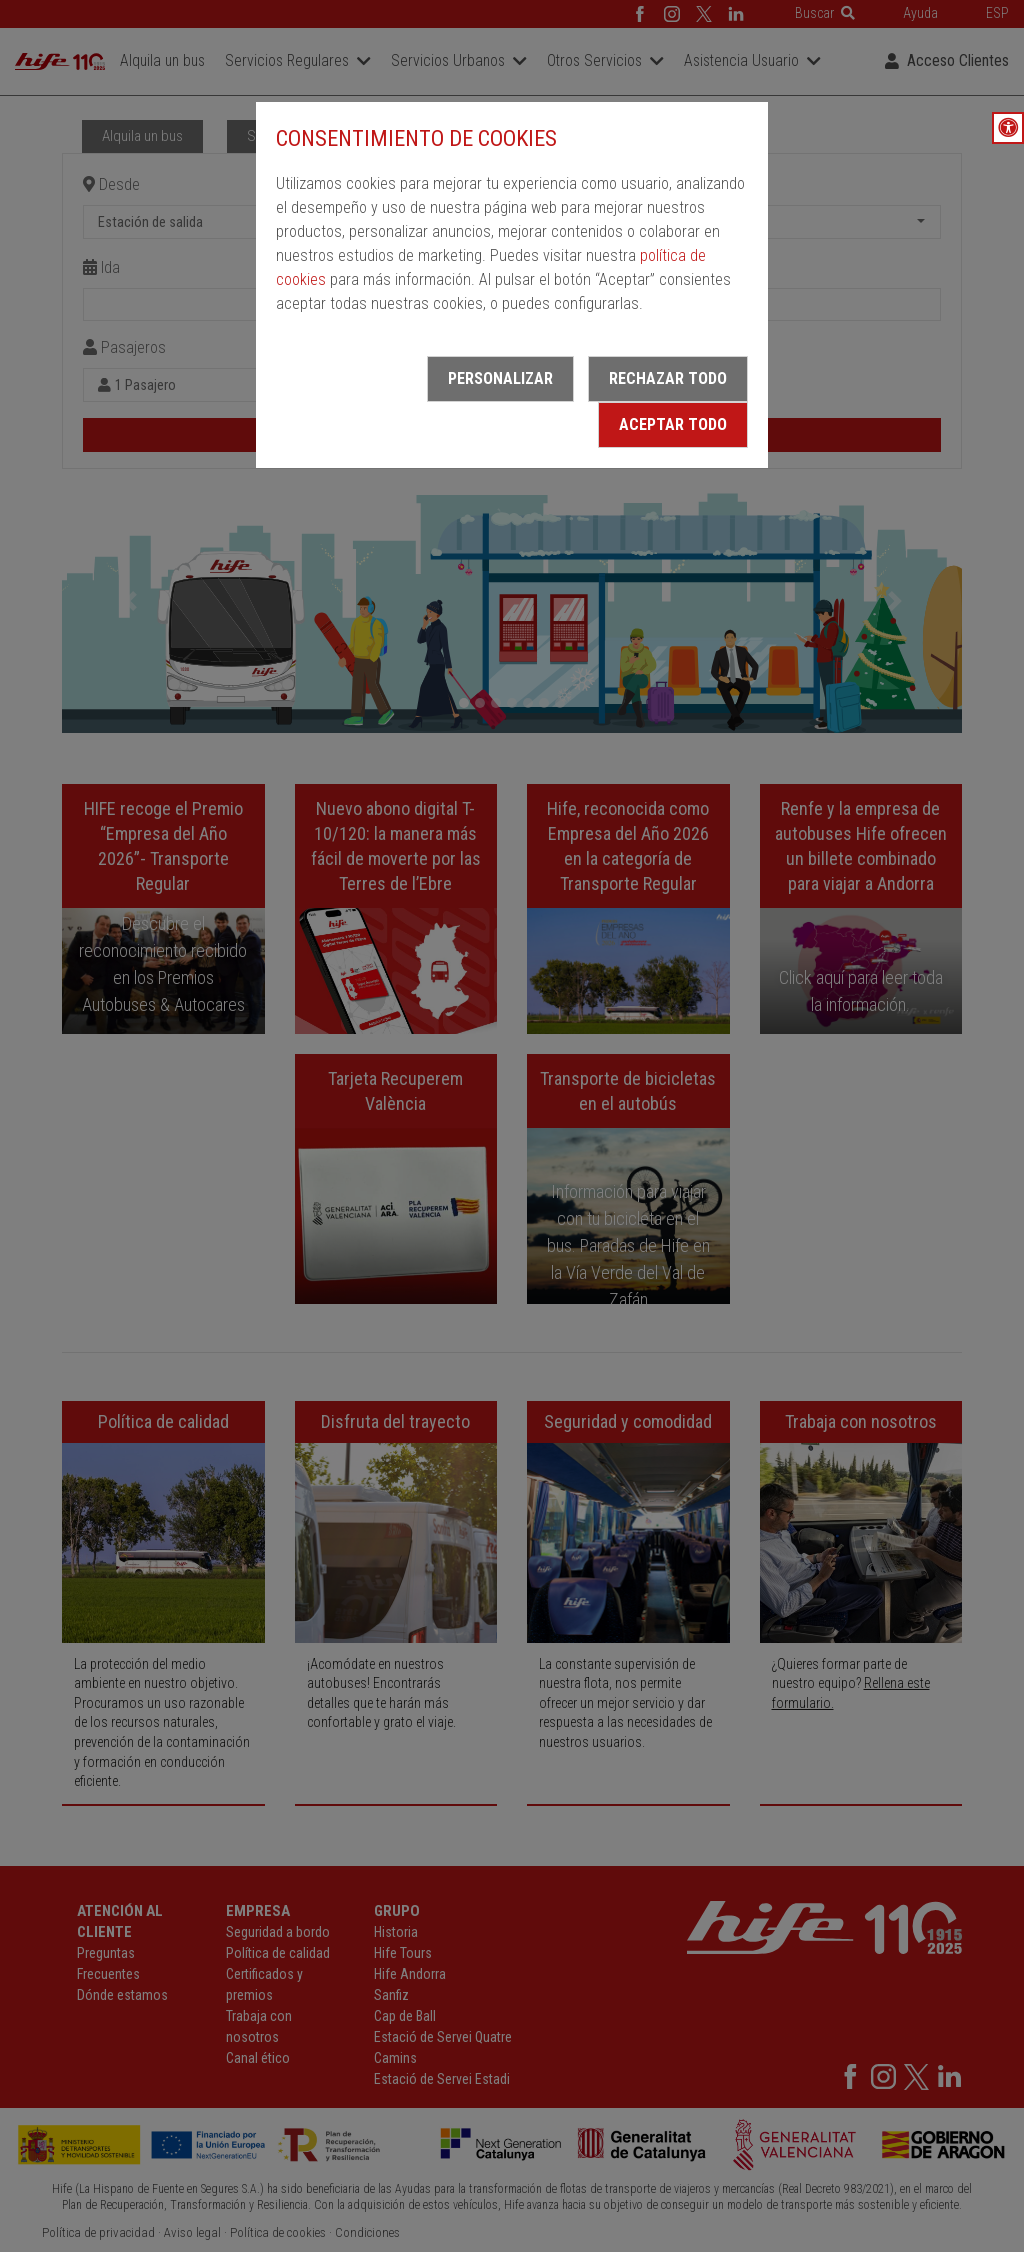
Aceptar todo (673, 424)
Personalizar (500, 378)
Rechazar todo (668, 378)
